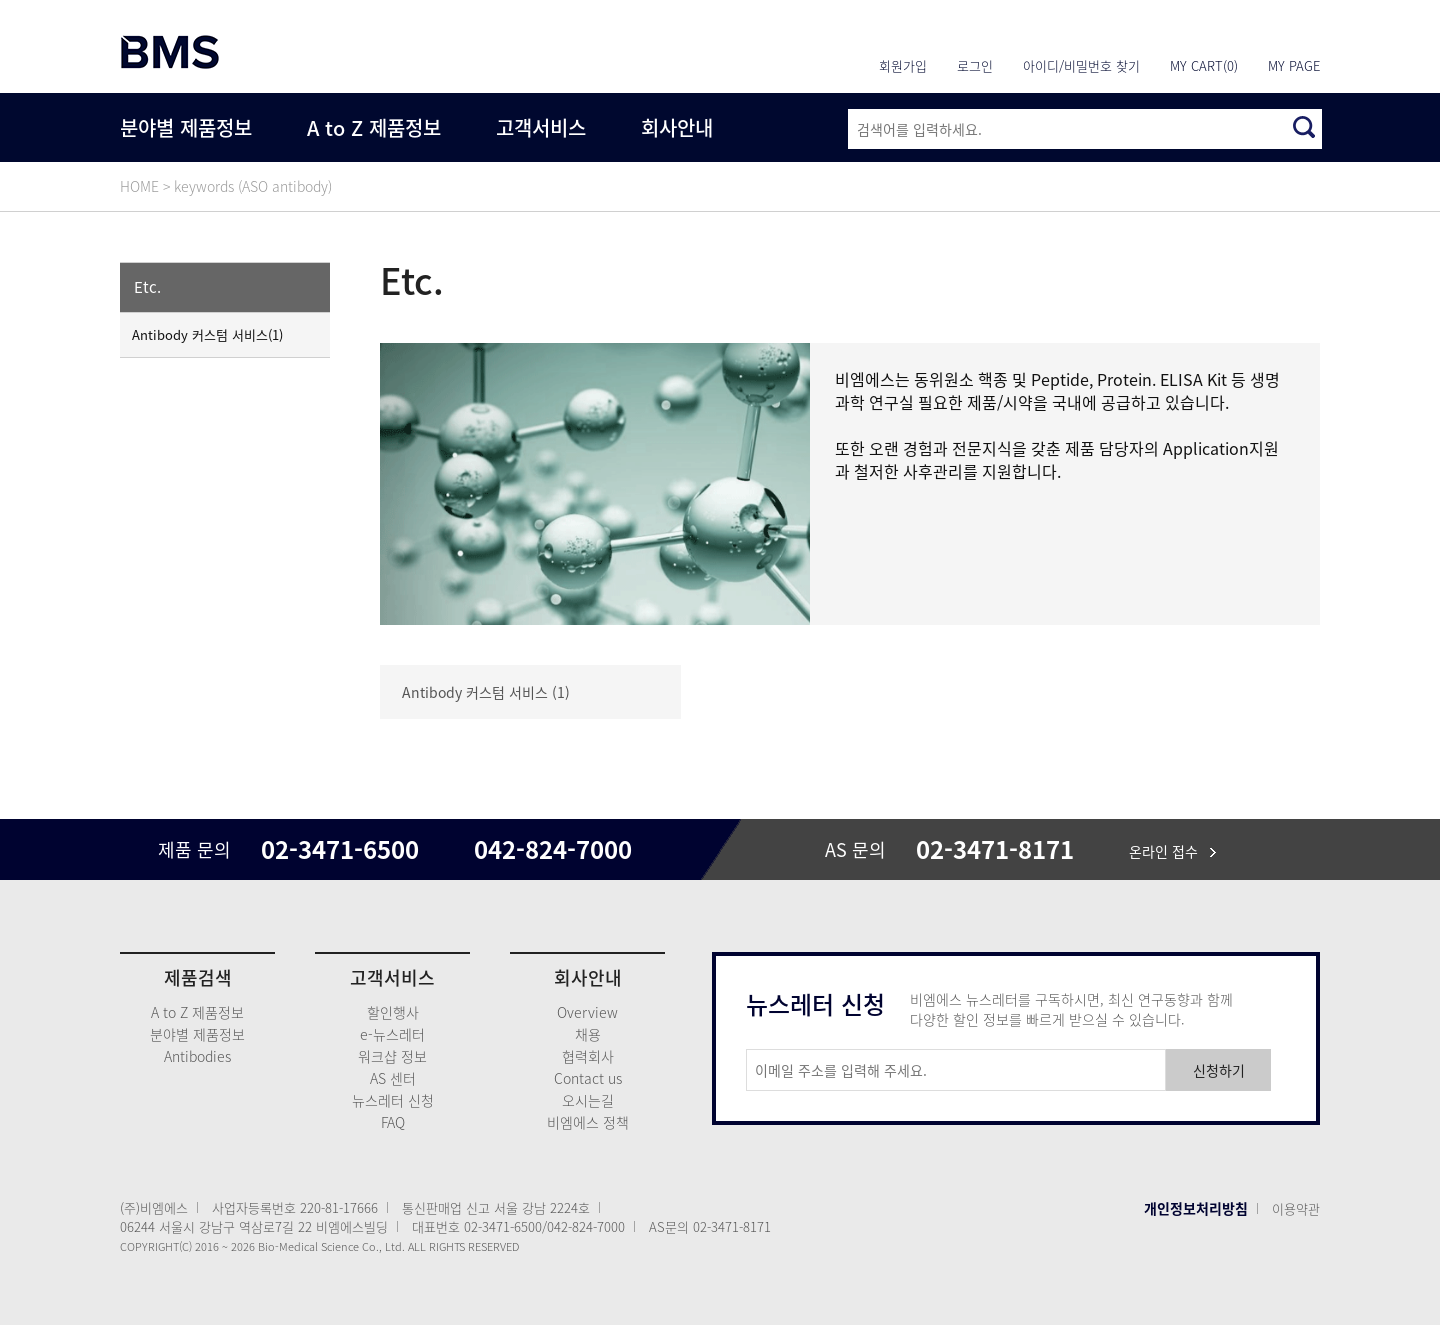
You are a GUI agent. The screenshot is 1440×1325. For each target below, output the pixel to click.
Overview (587, 1012)
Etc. (147, 287)
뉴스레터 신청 (393, 1100)
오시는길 (588, 1100)
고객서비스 (541, 127)
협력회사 (588, 1056)
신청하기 (1219, 1070)
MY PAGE (1294, 65)
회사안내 (677, 127)
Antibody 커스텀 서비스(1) (207, 334)
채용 (588, 1034)
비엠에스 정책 (588, 1122)
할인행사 (393, 1012)
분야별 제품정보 (186, 127)
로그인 (975, 65)
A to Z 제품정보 (374, 127)
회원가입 (903, 65)
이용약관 (1296, 1208)
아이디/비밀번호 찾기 (1081, 65)
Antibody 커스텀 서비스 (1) (486, 692)
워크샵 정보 (392, 1056)
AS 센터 (393, 1078)
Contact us (588, 1078)
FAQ (393, 1122)
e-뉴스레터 (392, 1034)
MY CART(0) (1204, 65)
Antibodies (197, 1056)
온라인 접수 (1172, 851)
